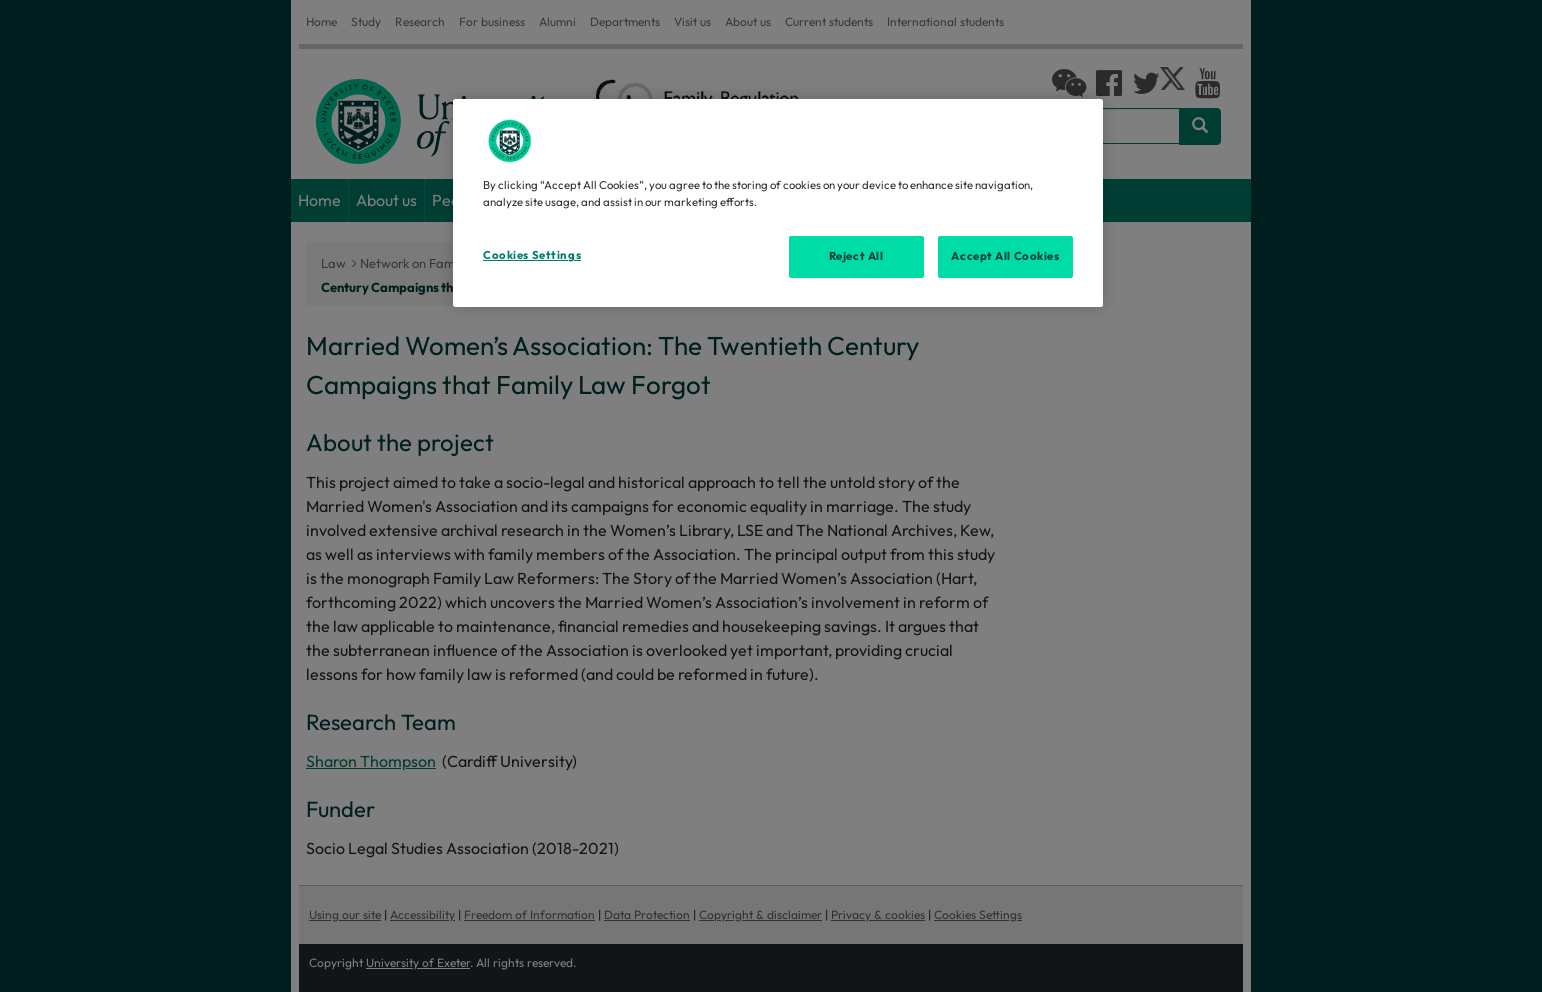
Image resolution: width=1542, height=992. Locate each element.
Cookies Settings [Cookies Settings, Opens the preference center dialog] (532, 255)
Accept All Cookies (1005, 256)
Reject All (856, 256)
